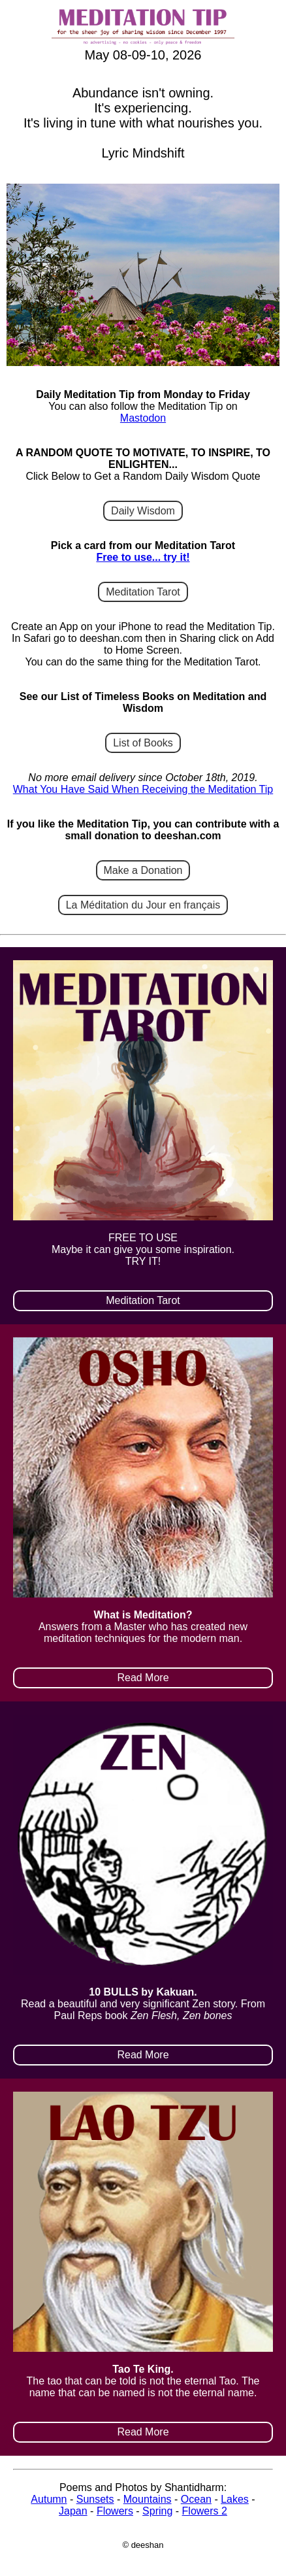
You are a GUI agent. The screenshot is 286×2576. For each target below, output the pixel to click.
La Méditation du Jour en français (143, 905)
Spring (157, 2511)
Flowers (115, 2511)
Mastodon (143, 418)
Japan (73, 2511)
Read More (142, 1677)
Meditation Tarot (143, 591)
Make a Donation (143, 870)
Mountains (147, 2499)
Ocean (196, 2499)
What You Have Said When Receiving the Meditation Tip (143, 789)
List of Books (143, 742)
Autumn (49, 2499)
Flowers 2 (204, 2511)
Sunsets (95, 2499)
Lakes (235, 2499)
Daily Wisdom (143, 510)
